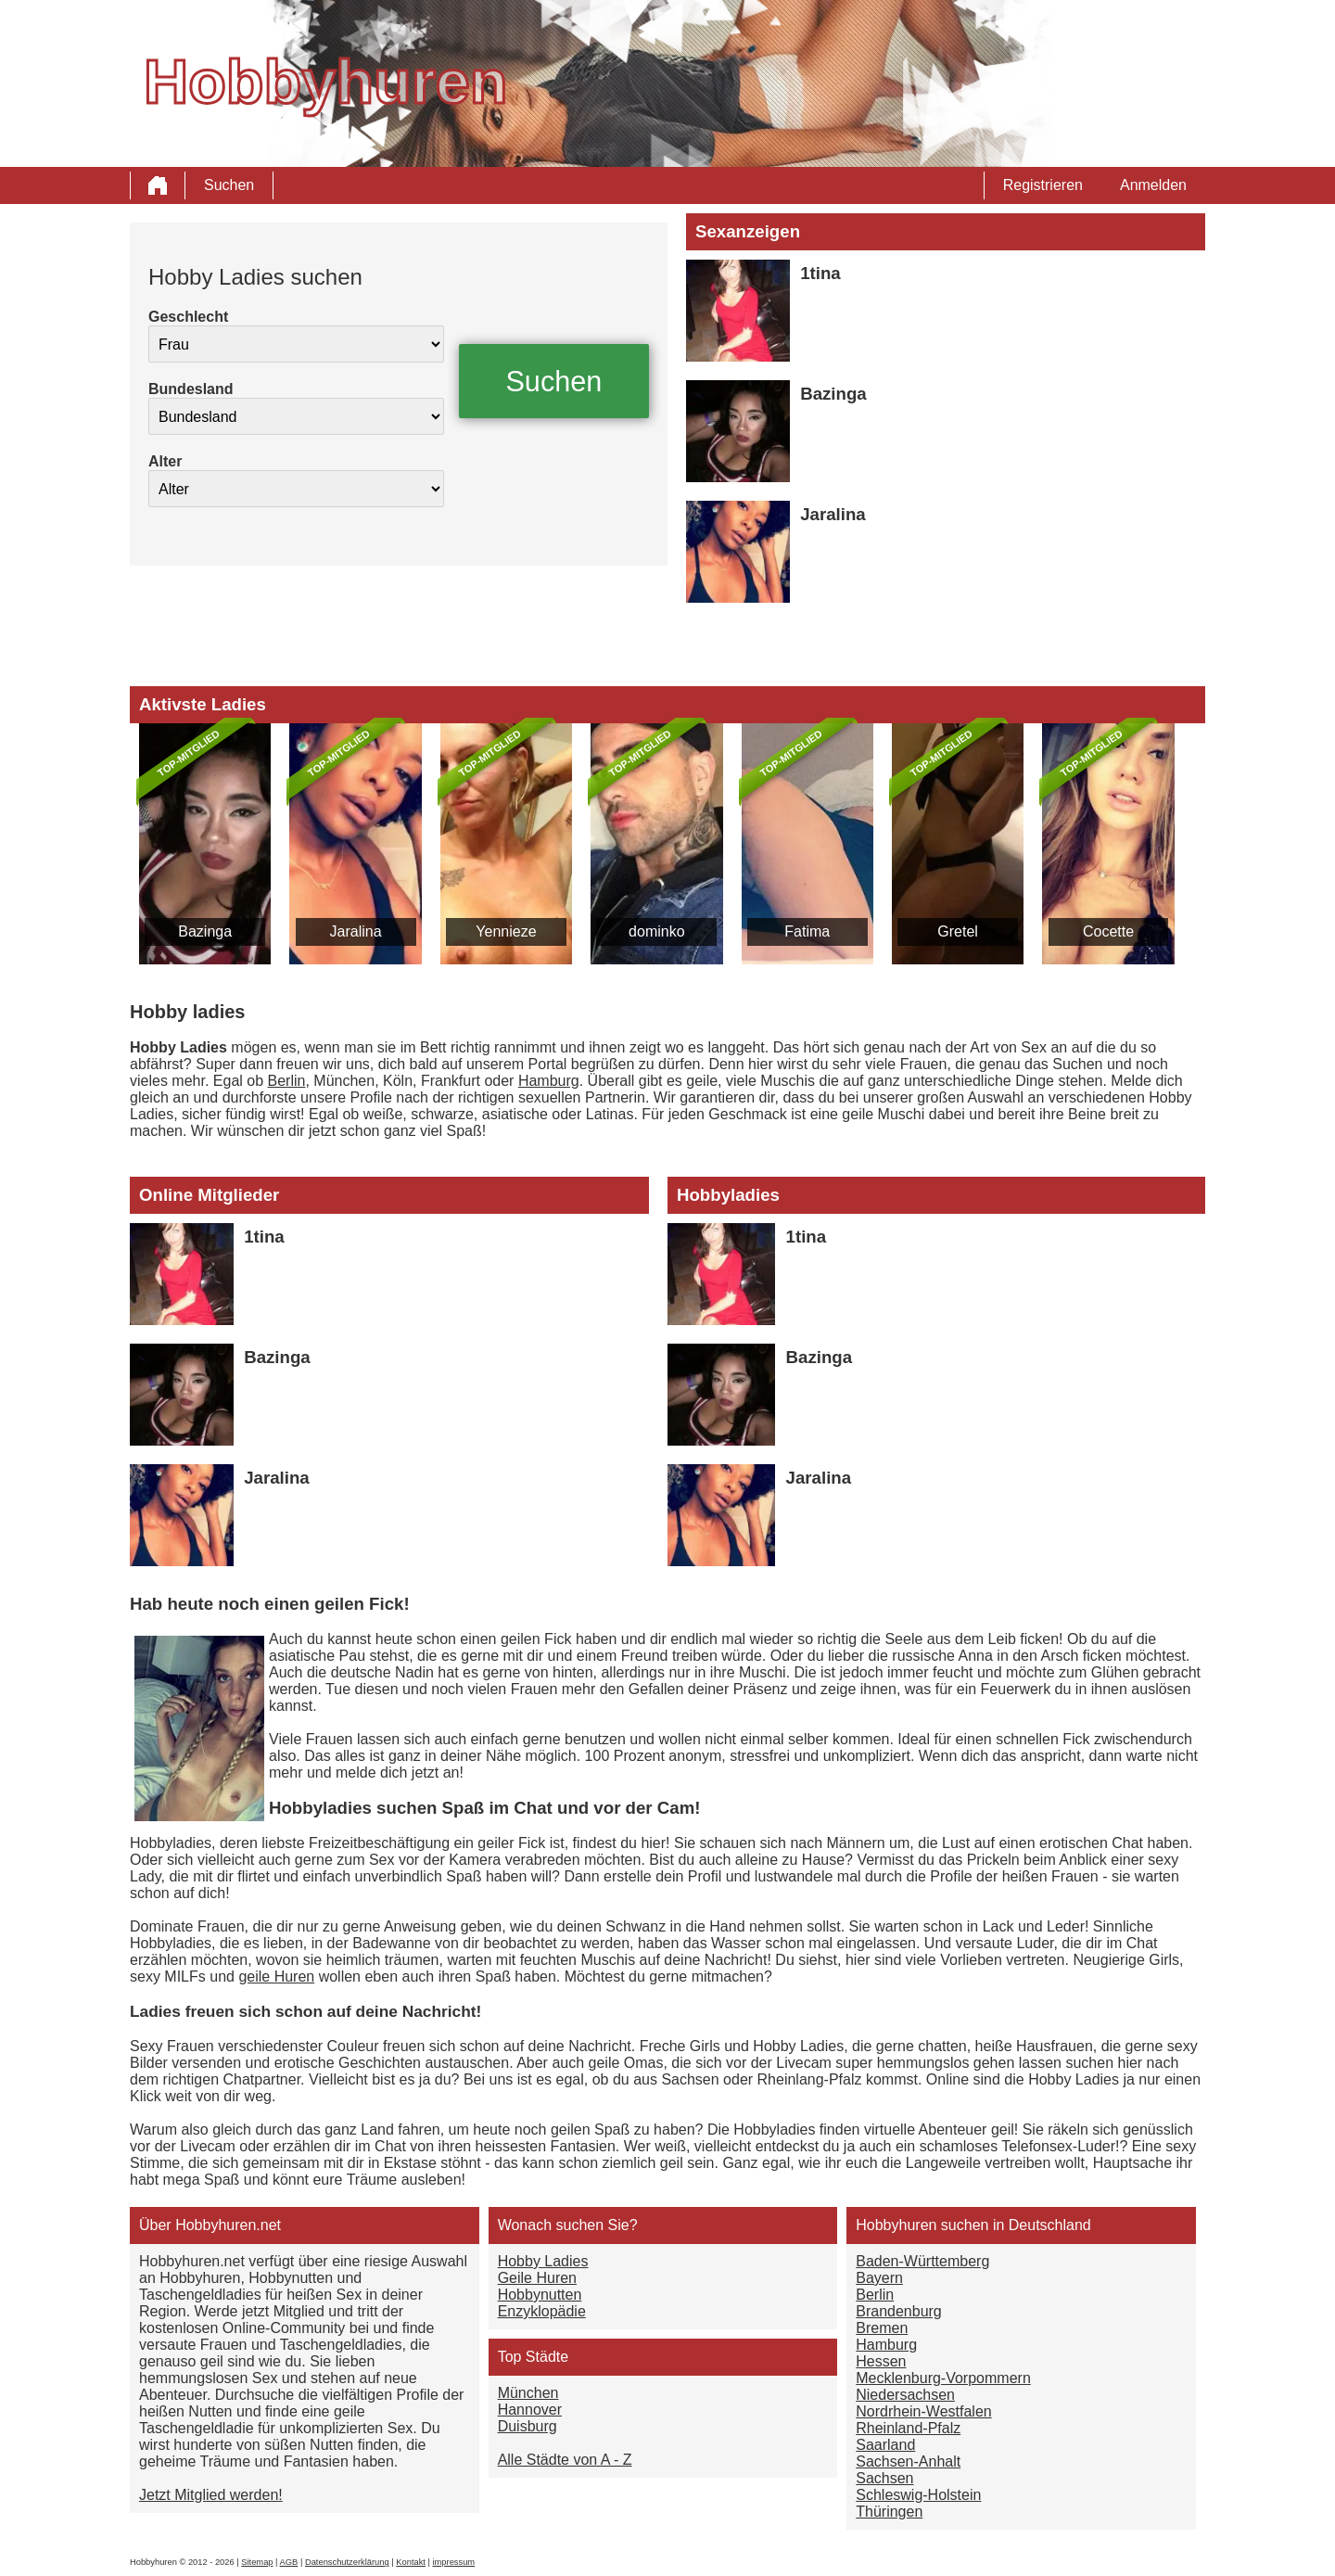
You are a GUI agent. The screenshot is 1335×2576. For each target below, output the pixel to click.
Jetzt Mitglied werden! (211, 2495)
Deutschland (1050, 2225)
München (528, 2393)
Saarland (885, 2445)
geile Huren (276, 1976)
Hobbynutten (540, 2294)
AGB (289, 2562)
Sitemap (257, 2562)
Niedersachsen (905, 2395)
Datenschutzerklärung (347, 2562)
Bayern (879, 2278)
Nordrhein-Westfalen (923, 2411)
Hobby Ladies (543, 2261)
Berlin (287, 1081)
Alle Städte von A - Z (565, 2460)
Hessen (881, 2361)
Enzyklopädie (542, 2311)
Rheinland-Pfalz (908, 2428)
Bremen (882, 2328)
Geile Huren (537, 2278)
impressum (454, 2562)
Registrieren (1043, 185)
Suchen (229, 185)
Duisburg (527, 2426)
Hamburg (548, 1081)
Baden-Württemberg (922, 2261)
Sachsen (884, 2478)
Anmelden (1153, 185)
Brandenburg (899, 2311)
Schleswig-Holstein (918, 2495)
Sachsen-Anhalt (908, 2461)
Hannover (530, 2409)
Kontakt (411, 2562)
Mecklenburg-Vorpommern (943, 2378)
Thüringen (889, 2511)
